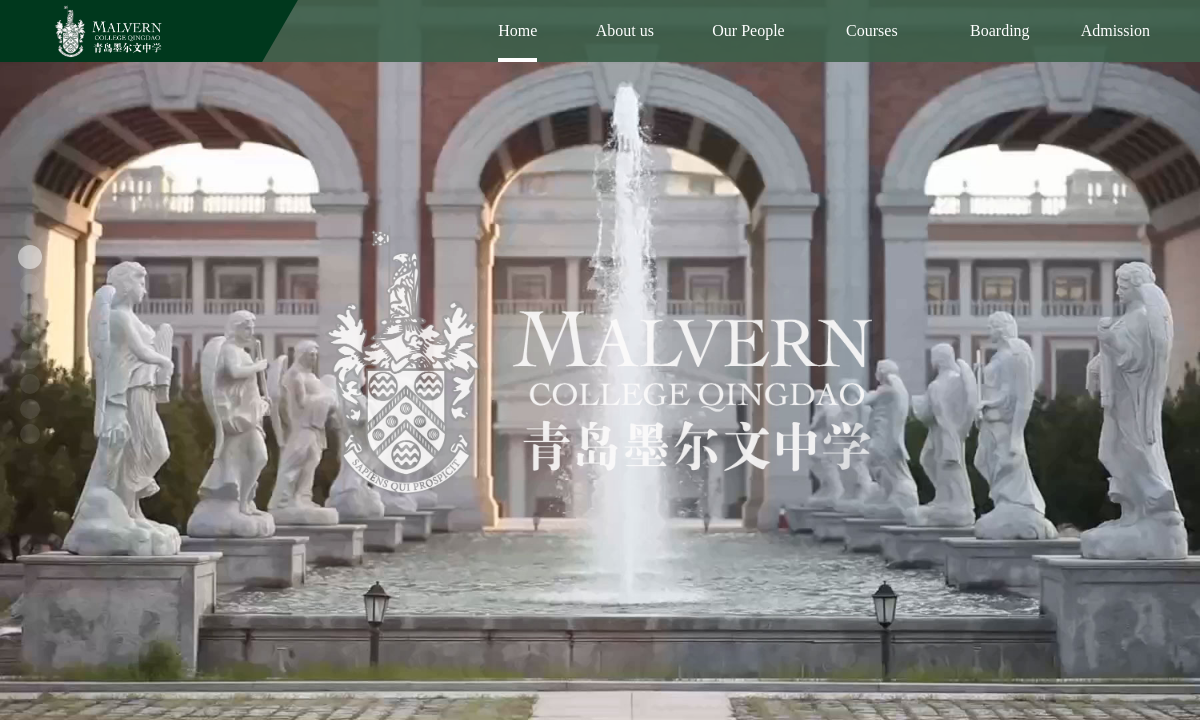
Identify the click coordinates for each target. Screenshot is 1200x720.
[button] (30, 257)
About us (625, 30)
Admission (1115, 30)
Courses (872, 30)
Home (517, 30)
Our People (748, 30)
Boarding (1000, 30)
